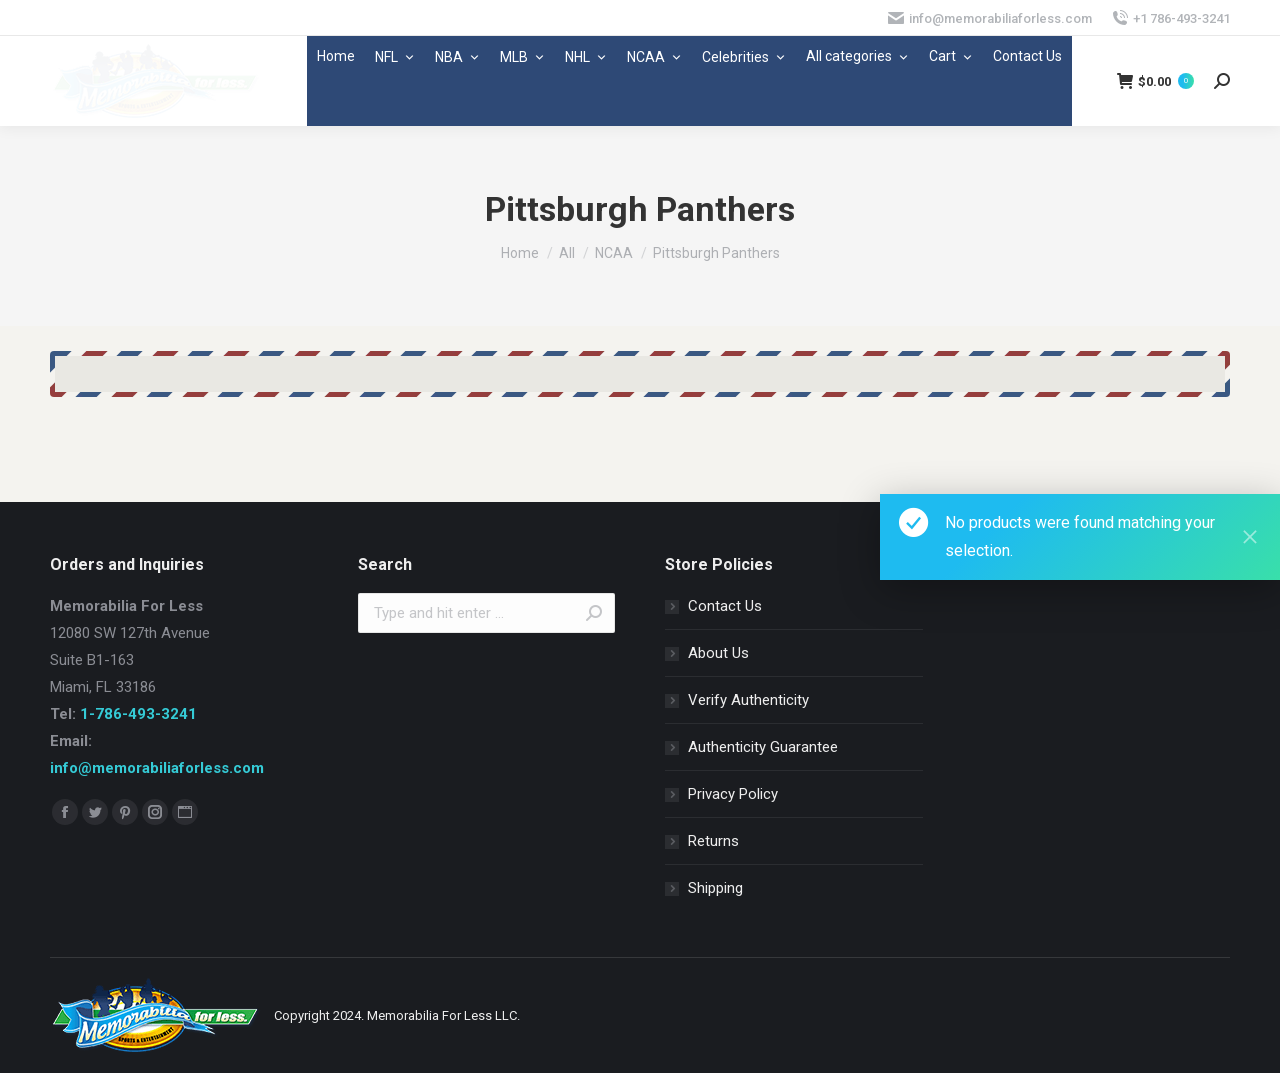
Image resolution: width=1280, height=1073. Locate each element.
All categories (857, 56)
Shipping (715, 888)
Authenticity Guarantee (763, 747)
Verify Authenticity (748, 700)
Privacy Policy (733, 794)
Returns (713, 841)
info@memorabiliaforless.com (157, 768)
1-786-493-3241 (138, 714)
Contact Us (1027, 56)
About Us (718, 653)
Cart (951, 56)
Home (336, 56)
